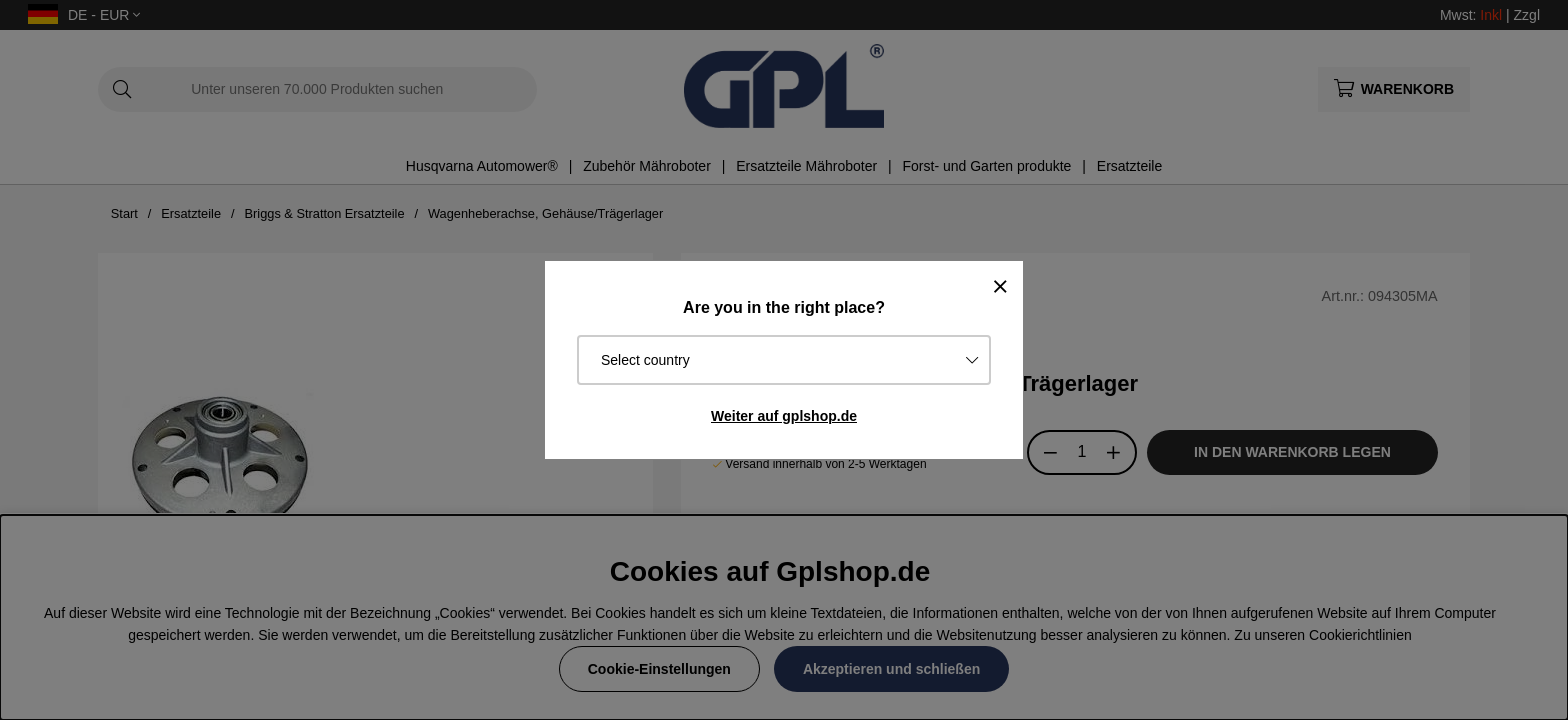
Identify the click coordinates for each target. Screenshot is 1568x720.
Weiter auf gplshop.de (784, 416)
